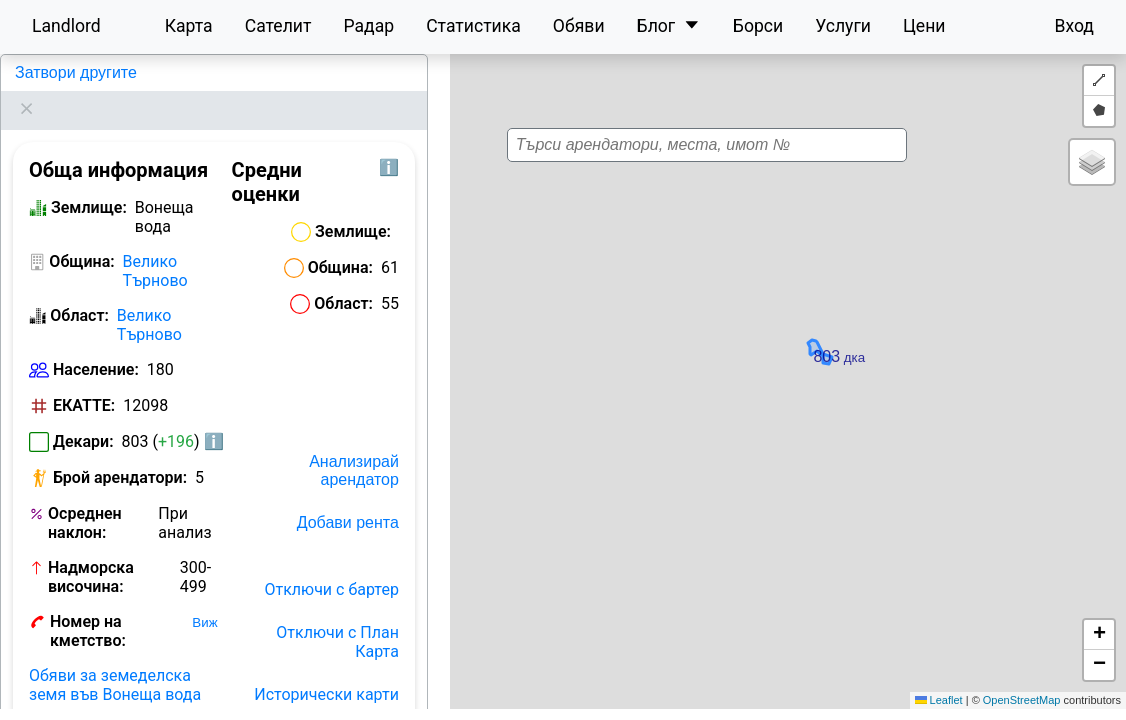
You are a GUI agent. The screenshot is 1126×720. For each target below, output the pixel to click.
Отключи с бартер (332, 564)
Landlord (66, 26)
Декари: (83, 416)
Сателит (278, 26)
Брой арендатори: (120, 452)
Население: (96, 344)
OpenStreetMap (1022, 700)
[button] (766, 372)
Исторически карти (326, 669)
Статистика (473, 26)
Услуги (843, 26)
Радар (368, 26)
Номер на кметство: (88, 606)
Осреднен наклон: (85, 498)
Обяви (579, 26)
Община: (81, 236)
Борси (758, 26)
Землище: (89, 182)
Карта (189, 26)
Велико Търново (155, 246)
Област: (79, 290)
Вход (1074, 26)
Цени (924, 26)
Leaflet (939, 700)
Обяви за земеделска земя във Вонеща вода (115, 660)
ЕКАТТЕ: (84, 380)
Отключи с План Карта (337, 617)
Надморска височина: (91, 552)
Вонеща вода (62, 72)
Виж (204, 597)
